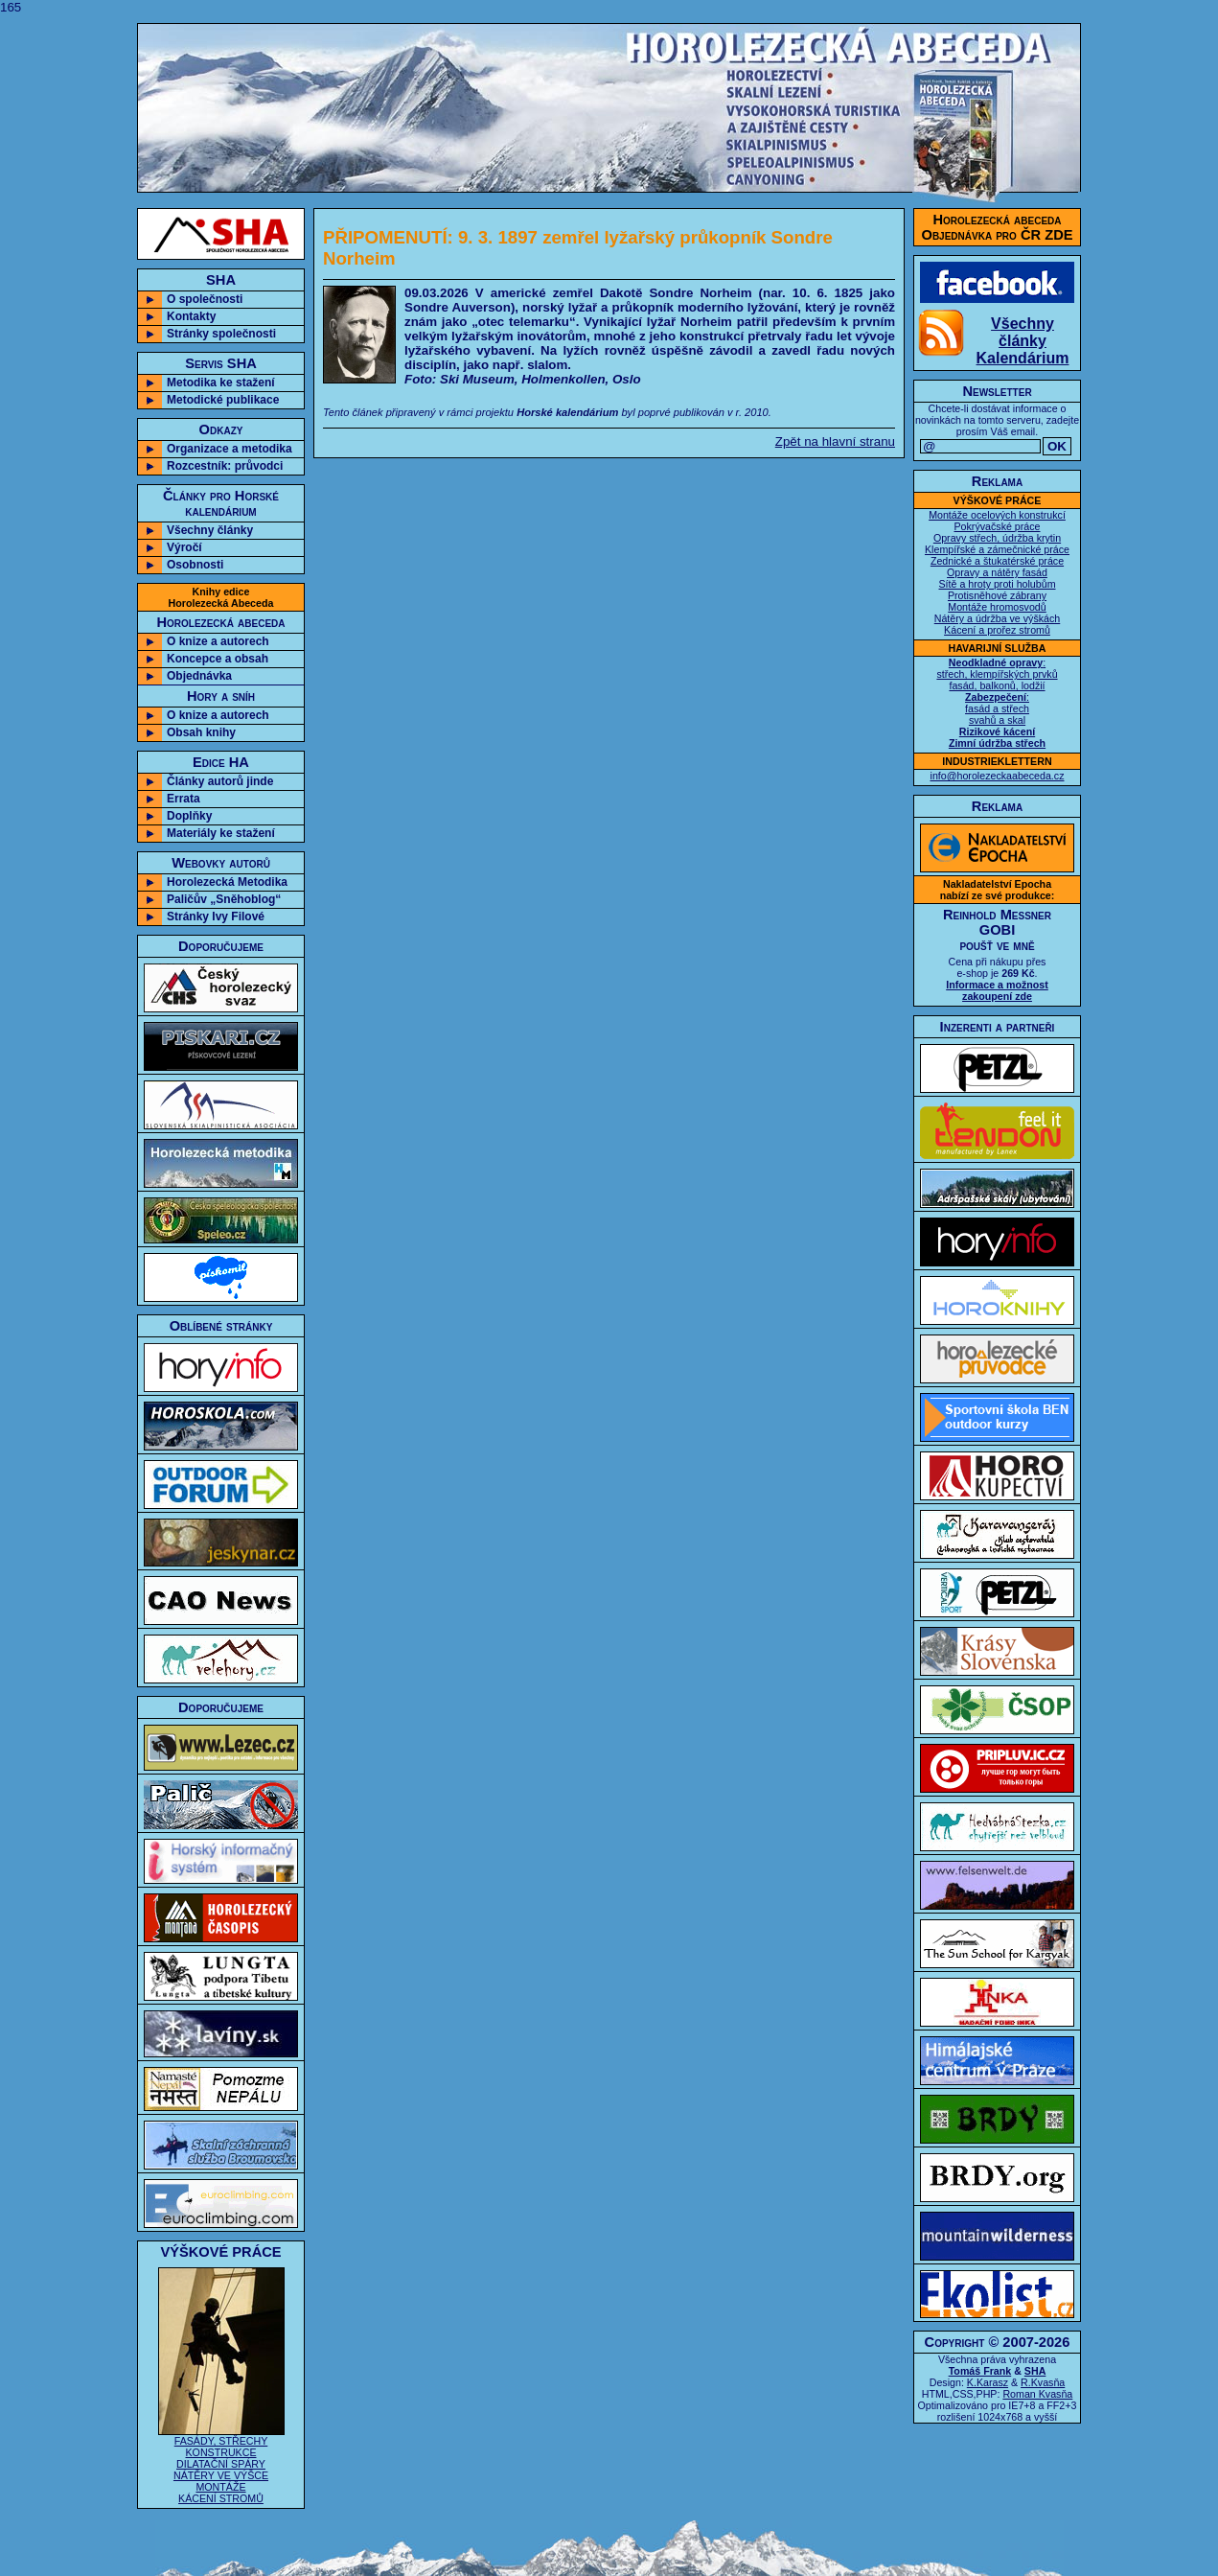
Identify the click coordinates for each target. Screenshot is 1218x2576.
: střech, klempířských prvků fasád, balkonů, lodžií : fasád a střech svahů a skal (996, 703)
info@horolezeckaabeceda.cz (998, 775)
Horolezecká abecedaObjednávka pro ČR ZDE (997, 227)
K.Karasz (987, 2382)
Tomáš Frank (980, 2371)
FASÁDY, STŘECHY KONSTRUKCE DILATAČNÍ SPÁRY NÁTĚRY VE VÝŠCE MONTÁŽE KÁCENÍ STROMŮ (221, 2464)
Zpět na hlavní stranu (835, 441)
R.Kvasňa (1043, 2382)
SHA (1035, 2371)
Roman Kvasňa (1037, 2394)
